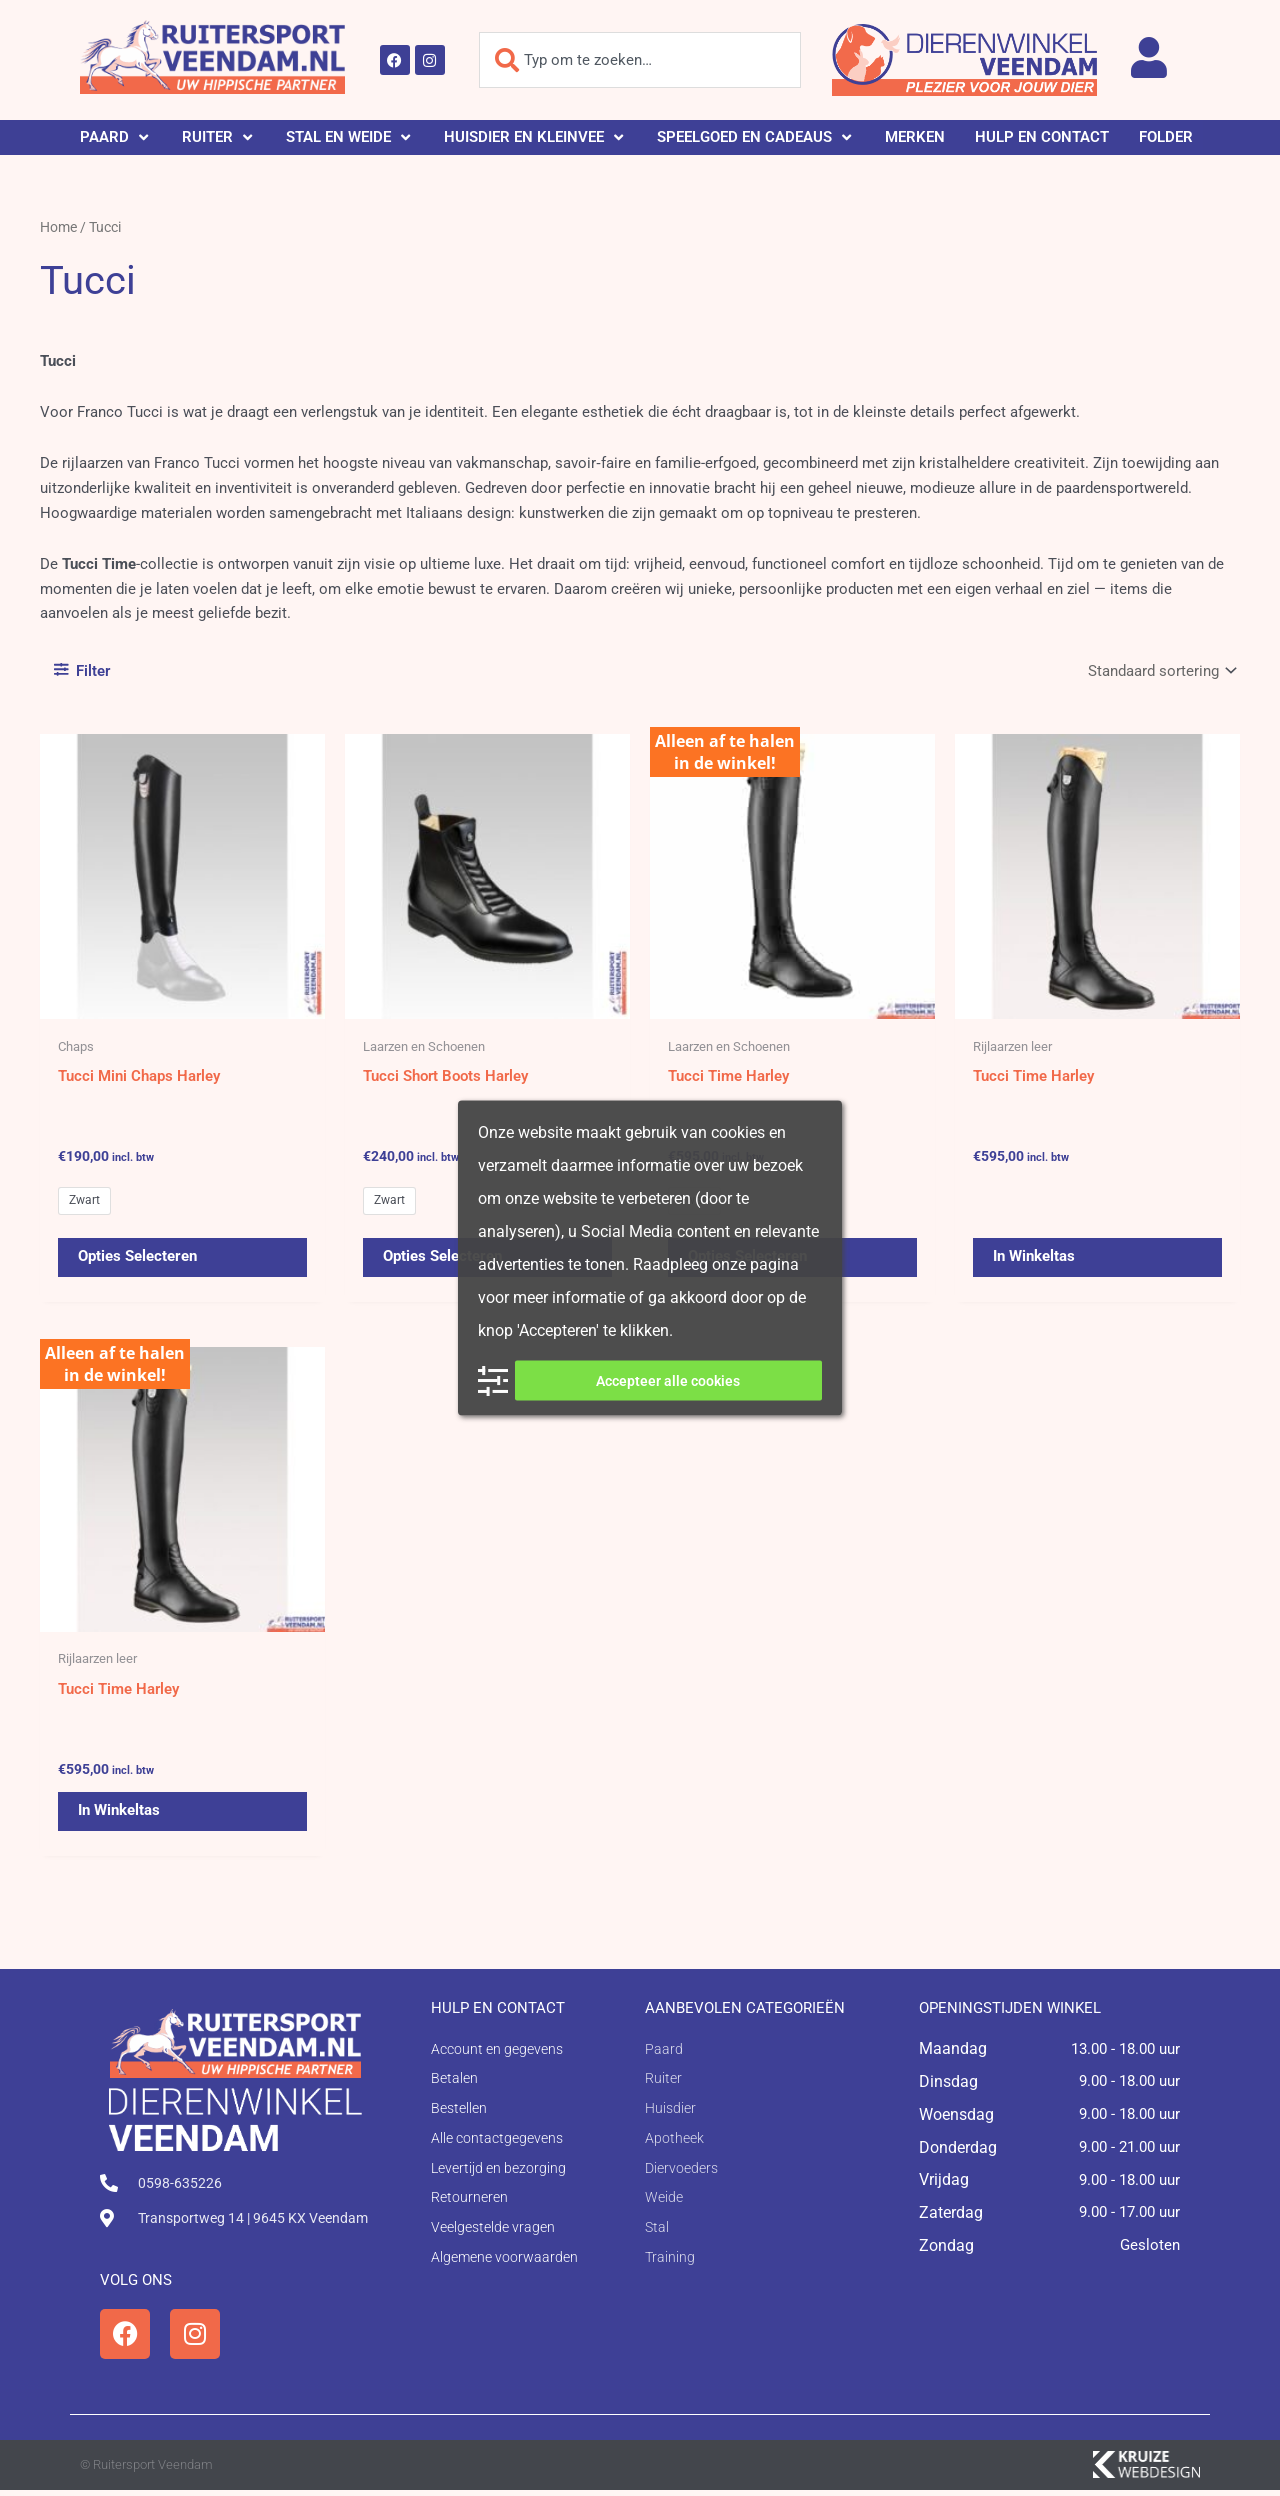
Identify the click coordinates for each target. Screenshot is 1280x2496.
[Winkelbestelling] (1160, 670)
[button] (116, 137)
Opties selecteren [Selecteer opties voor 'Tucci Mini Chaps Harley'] (137, 1259)
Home (58, 227)
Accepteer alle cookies (668, 1381)
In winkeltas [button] (1034, 1259)
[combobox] (640, 60)
